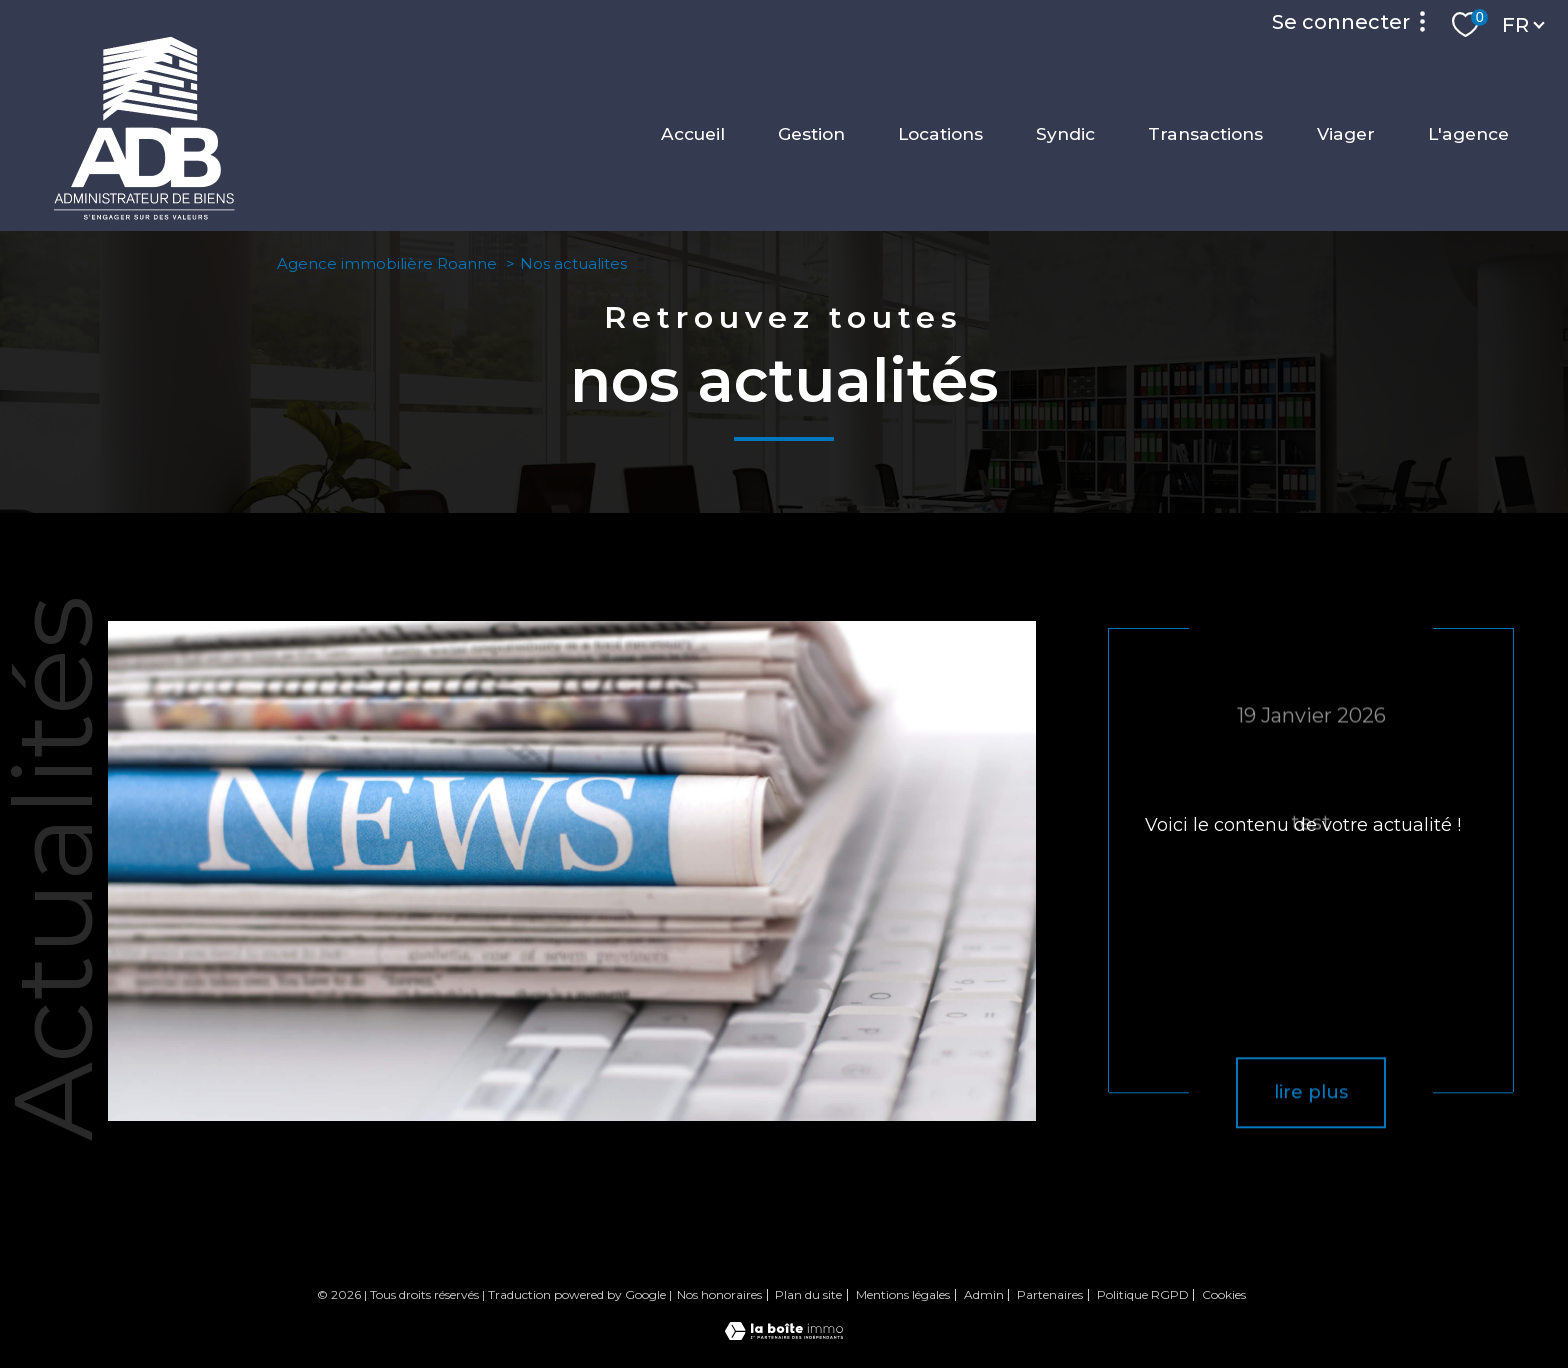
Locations (940, 133)
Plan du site (808, 1294)
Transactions (1205, 133)
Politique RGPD (1143, 1294)
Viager (1346, 133)
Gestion (811, 133)
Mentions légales (903, 1294)
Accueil (693, 133)
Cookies (1224, 1295)
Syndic (1065, 133)
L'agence (1468, 133)
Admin (984, 1294)
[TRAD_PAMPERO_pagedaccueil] (144, 215)
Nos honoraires (719, 1294)
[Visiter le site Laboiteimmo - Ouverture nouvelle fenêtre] (784, 1334)
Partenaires (1050, 1294)
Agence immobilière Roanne (387, 263)
